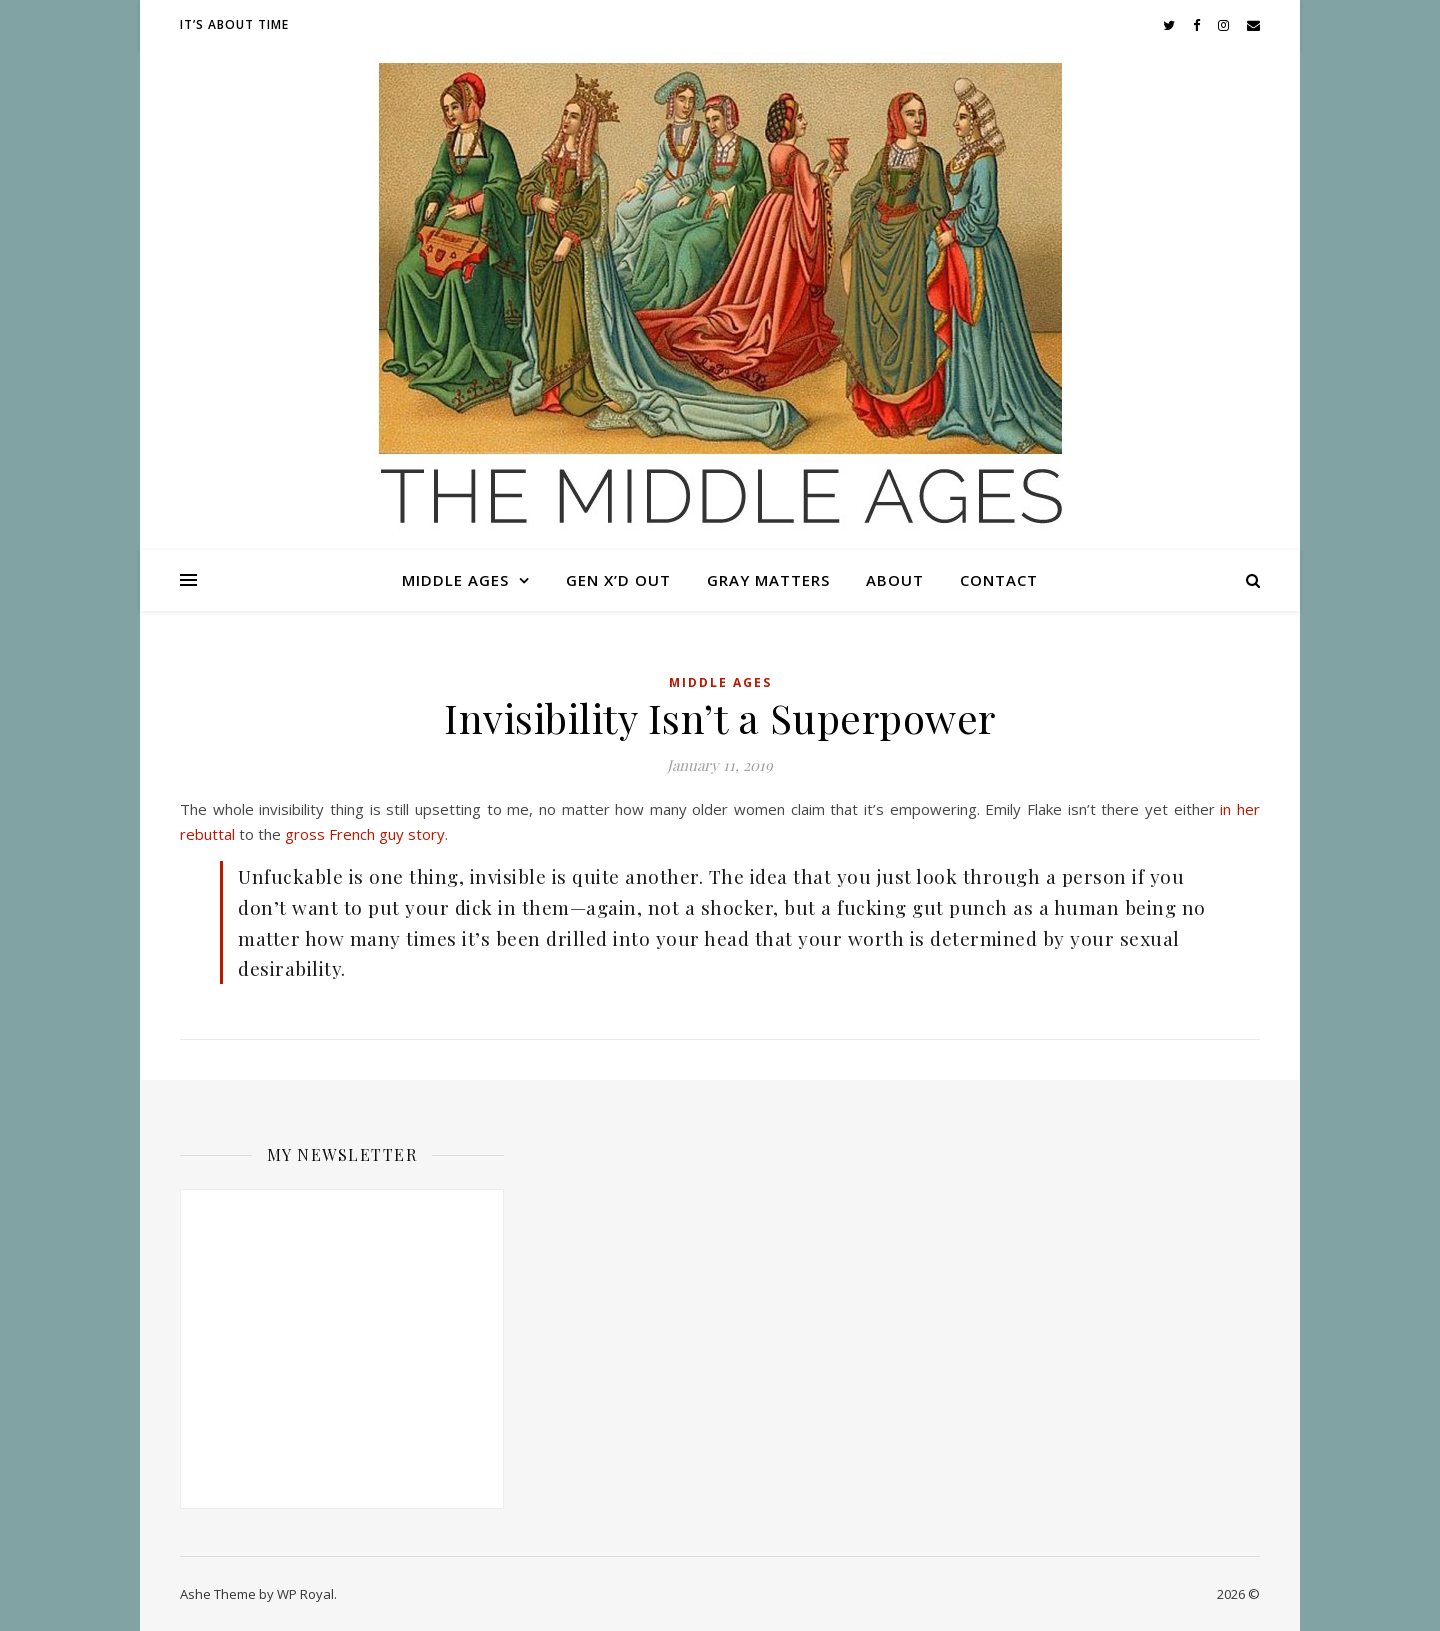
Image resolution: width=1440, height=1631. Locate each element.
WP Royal (305, 1594)
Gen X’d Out (618, 580)
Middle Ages (455, 580)
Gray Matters (768, 580)
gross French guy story (365, 834)
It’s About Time (234, 24)
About (895, 580)
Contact (999, 580)
